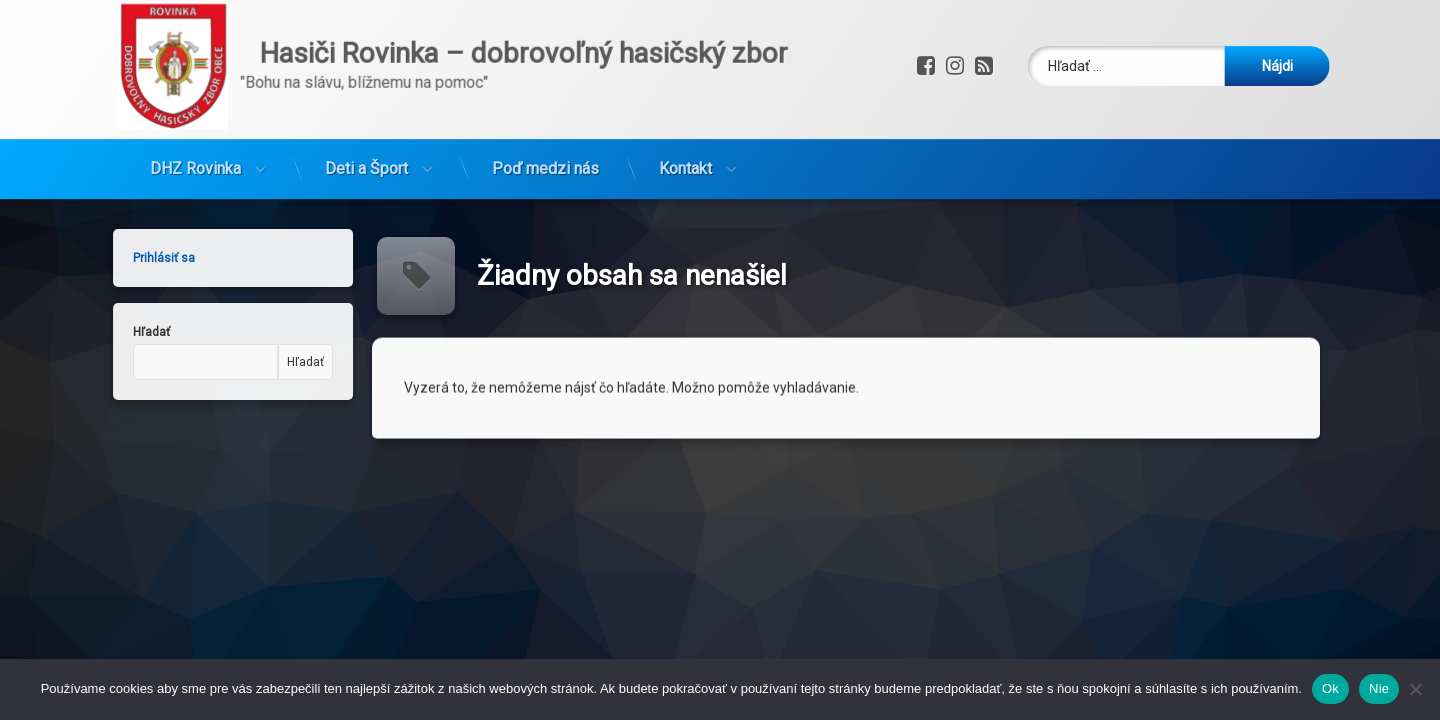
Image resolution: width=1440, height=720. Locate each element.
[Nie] (1415, 689)
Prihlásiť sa (100, 258)
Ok (1330, 688)
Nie (1379, 688)
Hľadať (87, 332)
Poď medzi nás (545, 114)
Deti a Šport (366, 114)
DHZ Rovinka (195, 114)
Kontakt (685, 114)
